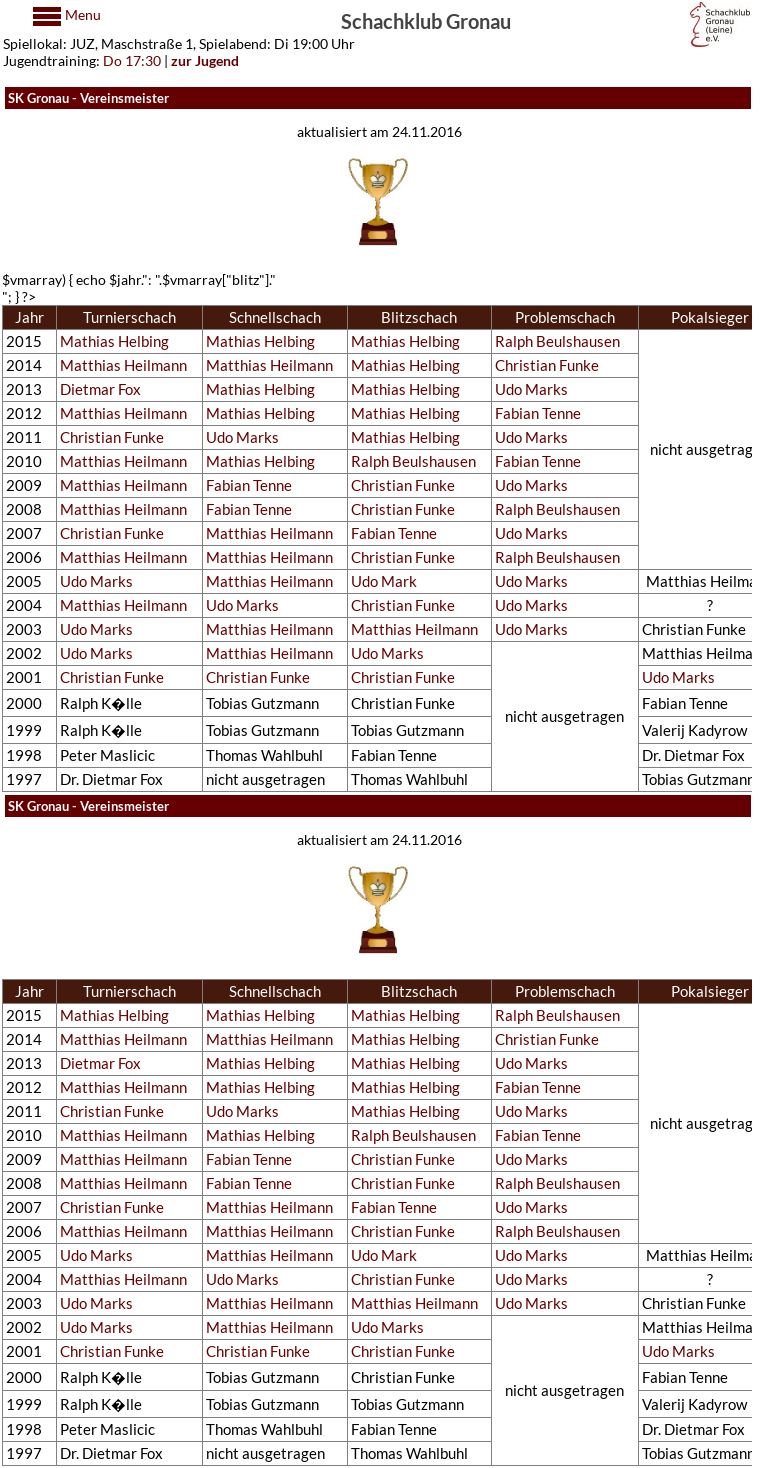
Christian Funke (547, 365)
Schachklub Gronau (426, 20)
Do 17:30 (132, 60)
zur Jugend (205, 60)
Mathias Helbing (114, 341)
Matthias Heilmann (123, 365)
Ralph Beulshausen (557, 341)
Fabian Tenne (538, 413)
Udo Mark (384, 581)
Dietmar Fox (100, 389)
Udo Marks (531, 389)
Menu (81, 14)
